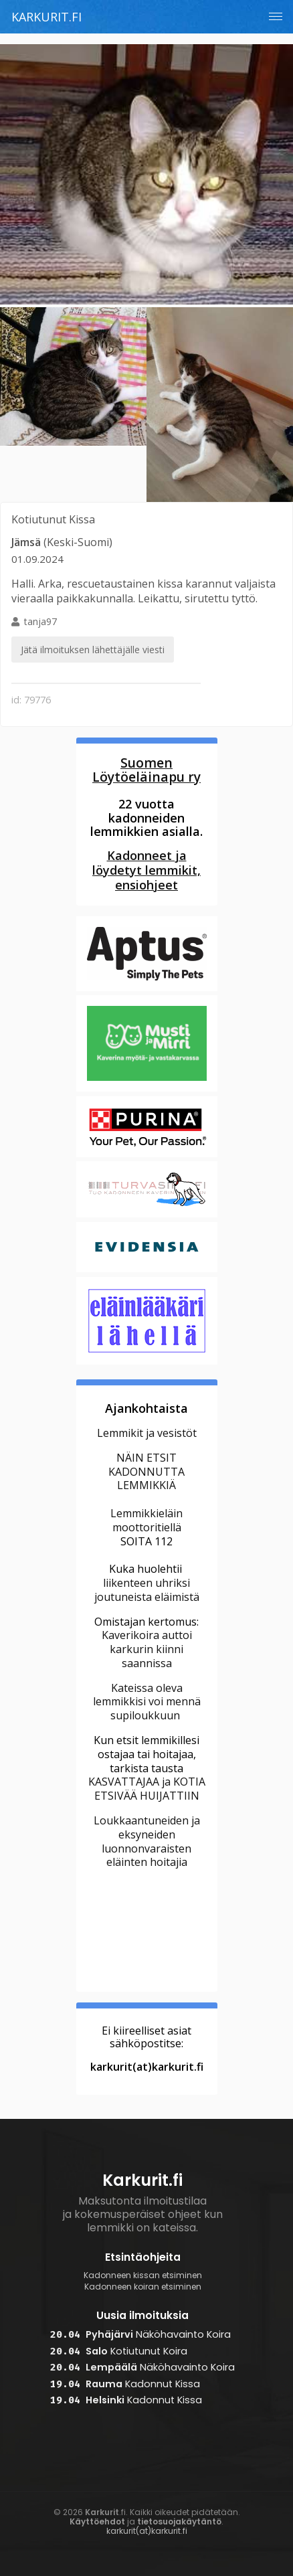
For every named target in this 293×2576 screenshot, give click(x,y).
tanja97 (92, 639)
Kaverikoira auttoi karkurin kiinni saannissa (147, 1649)
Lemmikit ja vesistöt (147, 1433)
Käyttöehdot (97, 2521)
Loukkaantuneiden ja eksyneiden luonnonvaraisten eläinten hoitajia (147, 1841)
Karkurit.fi (46, 17)
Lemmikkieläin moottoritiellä (146, 1520)
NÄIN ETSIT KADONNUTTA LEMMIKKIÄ (146, 1471)
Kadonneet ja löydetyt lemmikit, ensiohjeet (146, 870)
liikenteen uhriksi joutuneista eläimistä (146, 1589)
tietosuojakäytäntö (179, 2521)
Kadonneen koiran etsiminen (142, 2287)
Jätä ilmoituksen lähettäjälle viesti (93, 649)
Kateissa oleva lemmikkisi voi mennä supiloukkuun (147, 1702)
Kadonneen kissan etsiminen (143, 2275)
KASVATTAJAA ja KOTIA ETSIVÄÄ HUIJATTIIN (146, 1788)
